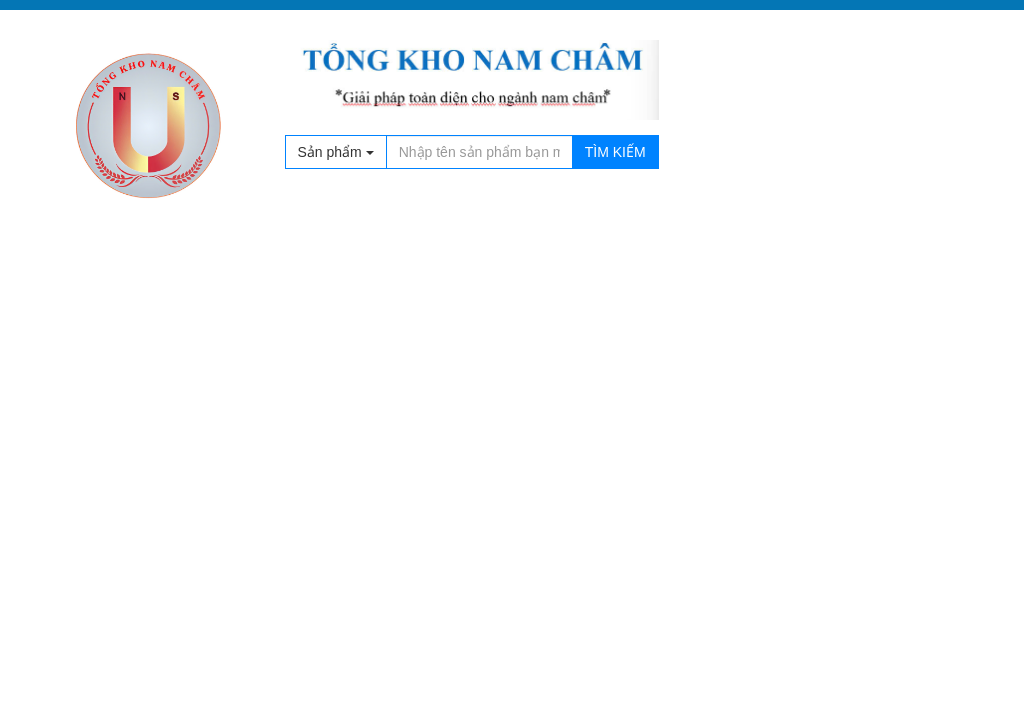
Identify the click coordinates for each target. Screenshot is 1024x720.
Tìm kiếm (615, 152)
